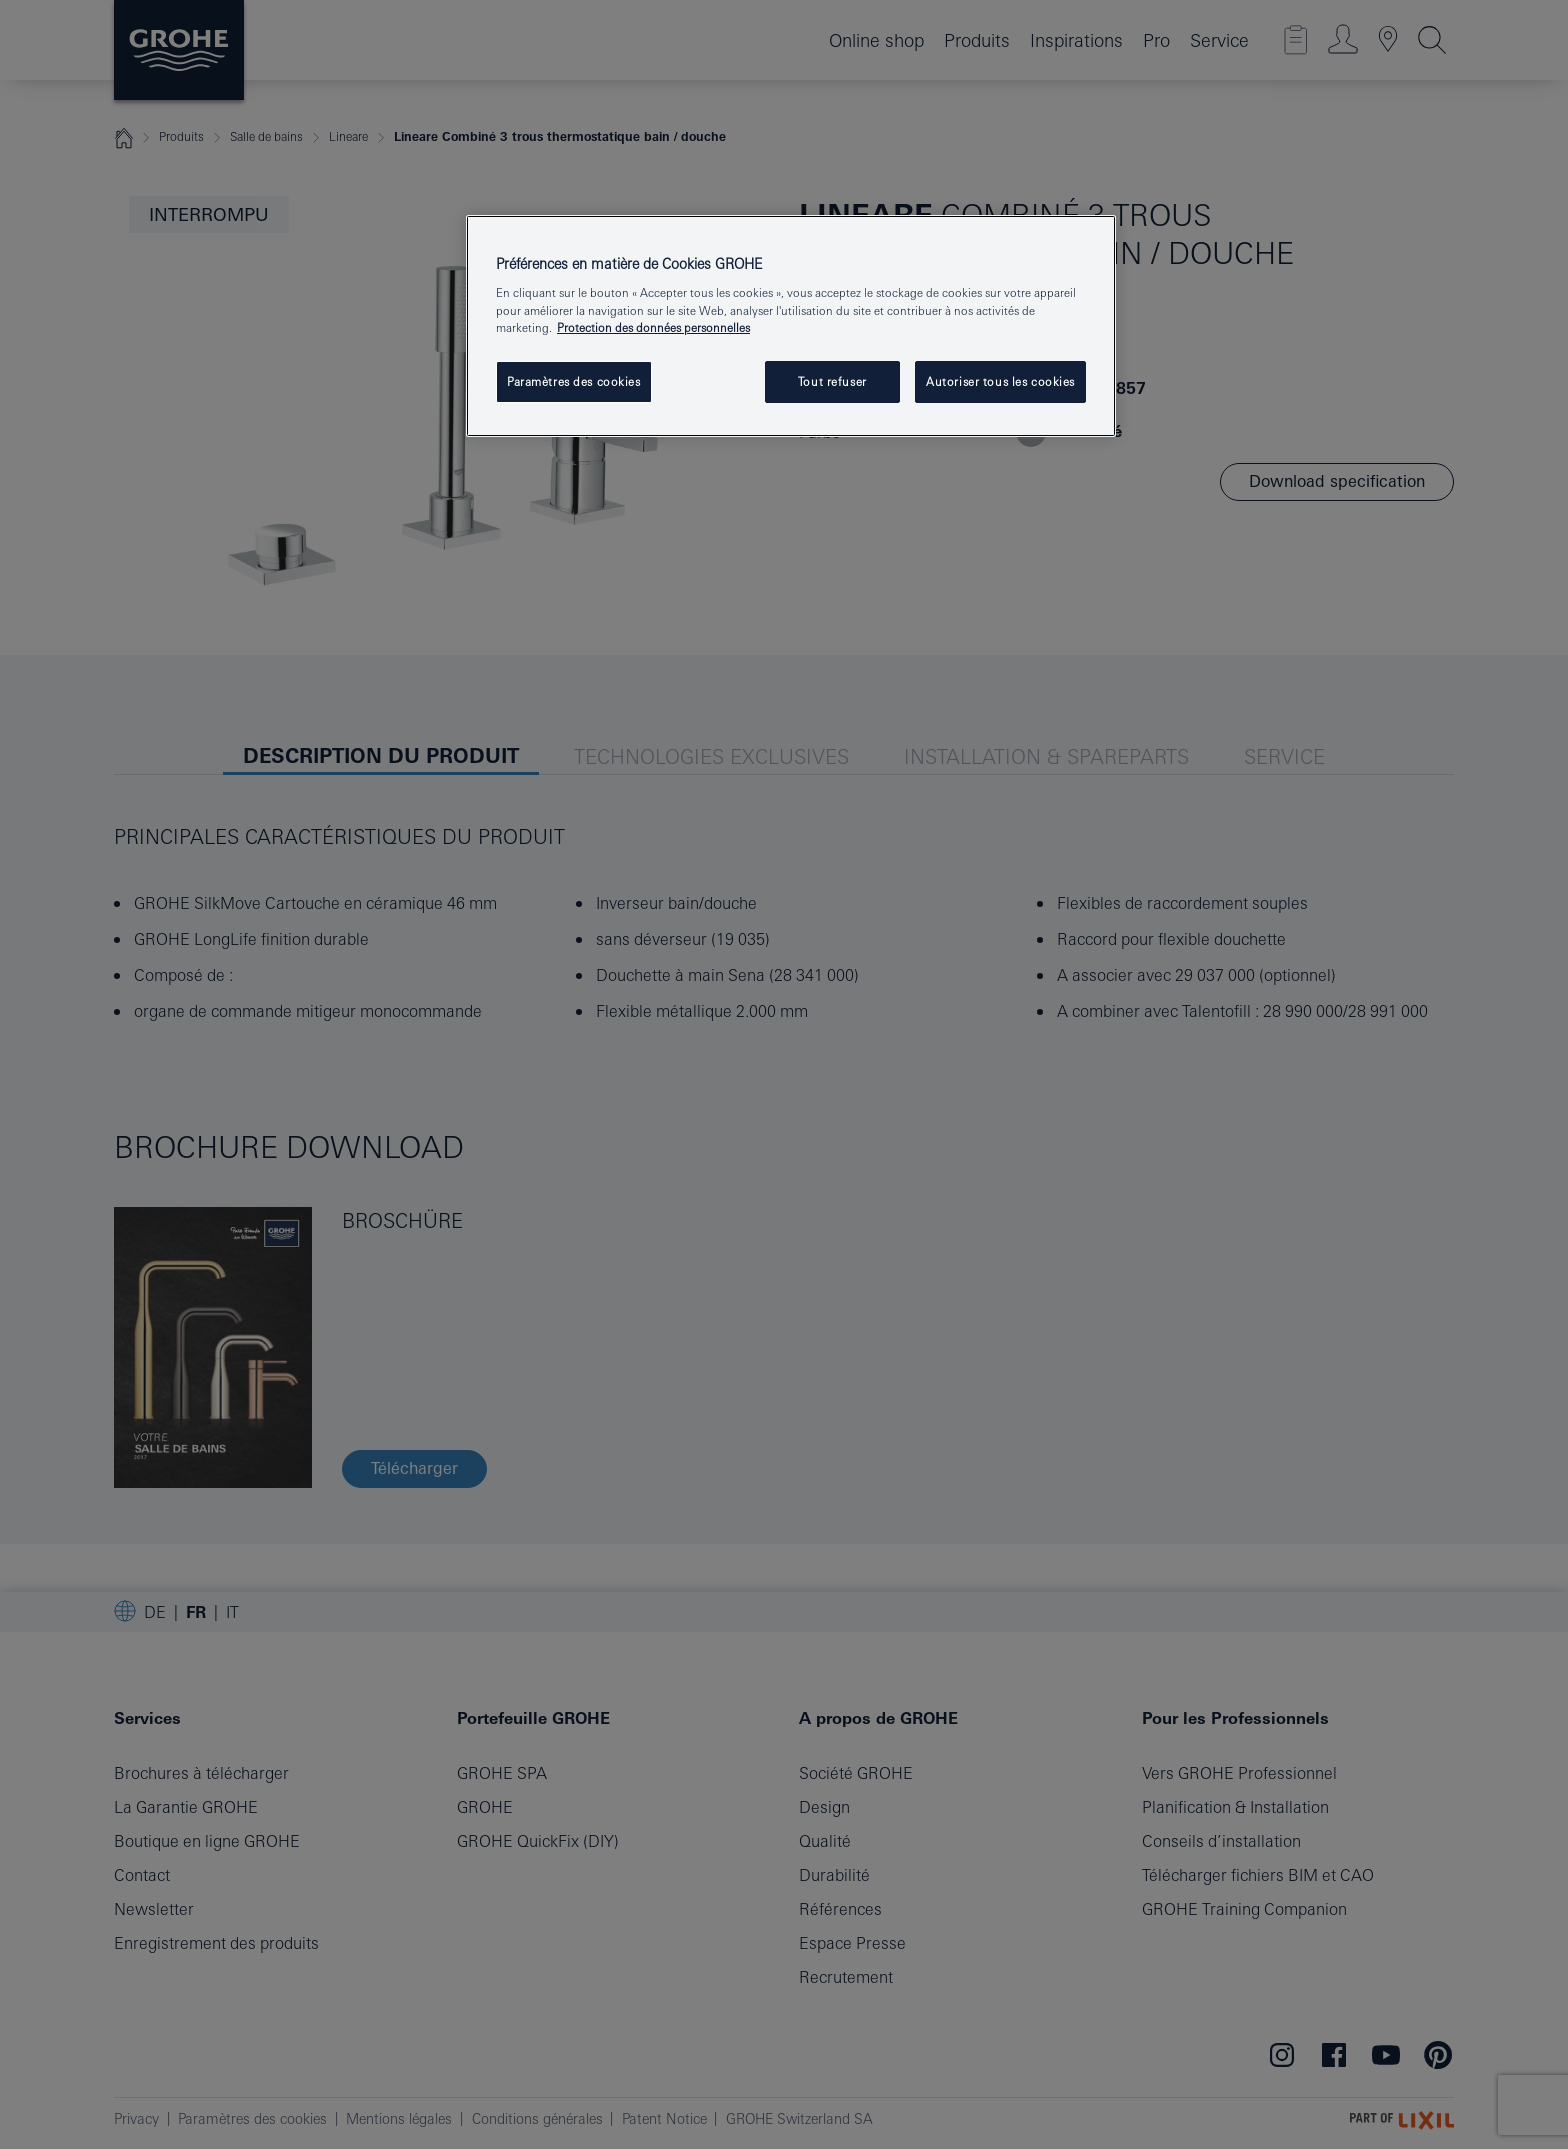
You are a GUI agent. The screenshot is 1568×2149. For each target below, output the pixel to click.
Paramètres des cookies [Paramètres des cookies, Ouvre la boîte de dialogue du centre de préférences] (574, 381)
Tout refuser (832, 381)
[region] (791, 326)
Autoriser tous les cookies (1000, 381)
